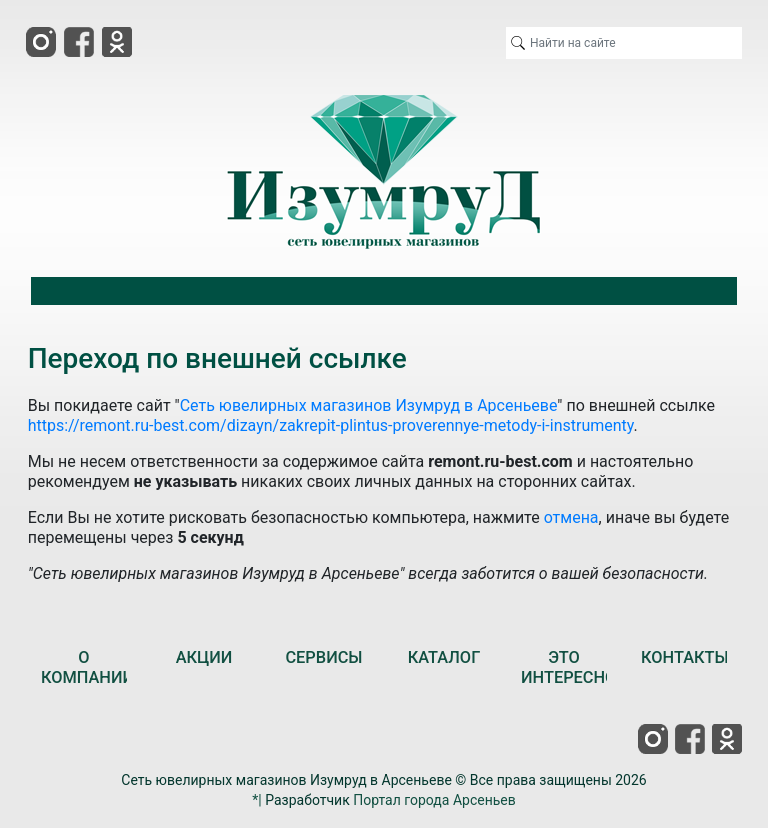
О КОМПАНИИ (87, 667)
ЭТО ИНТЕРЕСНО (568, 667)
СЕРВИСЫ (323, 657)
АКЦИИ (204, 657)
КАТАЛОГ (444, 657)
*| (256, 800)
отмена (571, 517)
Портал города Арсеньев (434, 800)
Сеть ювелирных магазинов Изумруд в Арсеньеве (369, 405)
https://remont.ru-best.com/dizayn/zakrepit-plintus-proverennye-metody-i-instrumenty (331, 425)
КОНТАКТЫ (685, 657)
